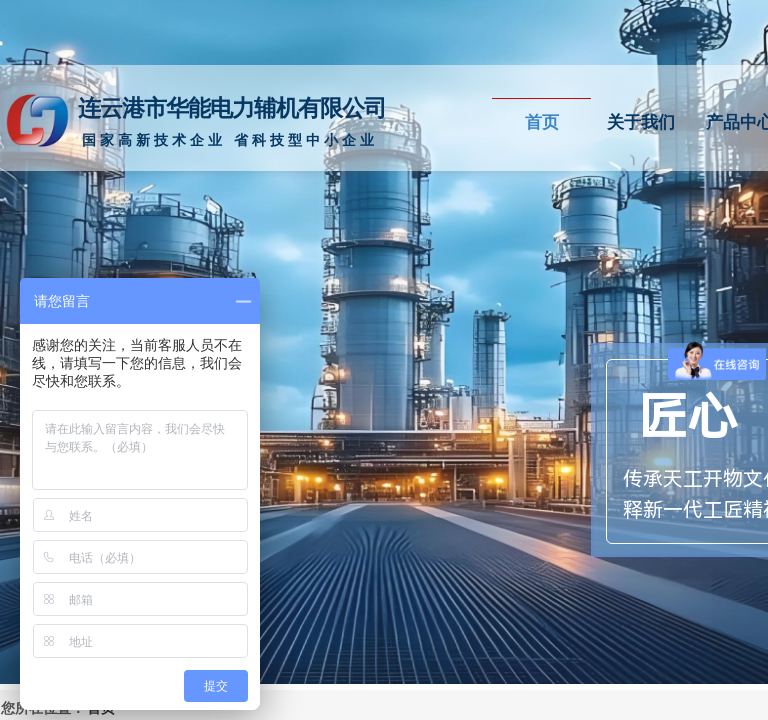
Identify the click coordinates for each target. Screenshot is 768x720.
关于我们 (641, 122)
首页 (542, 122)
